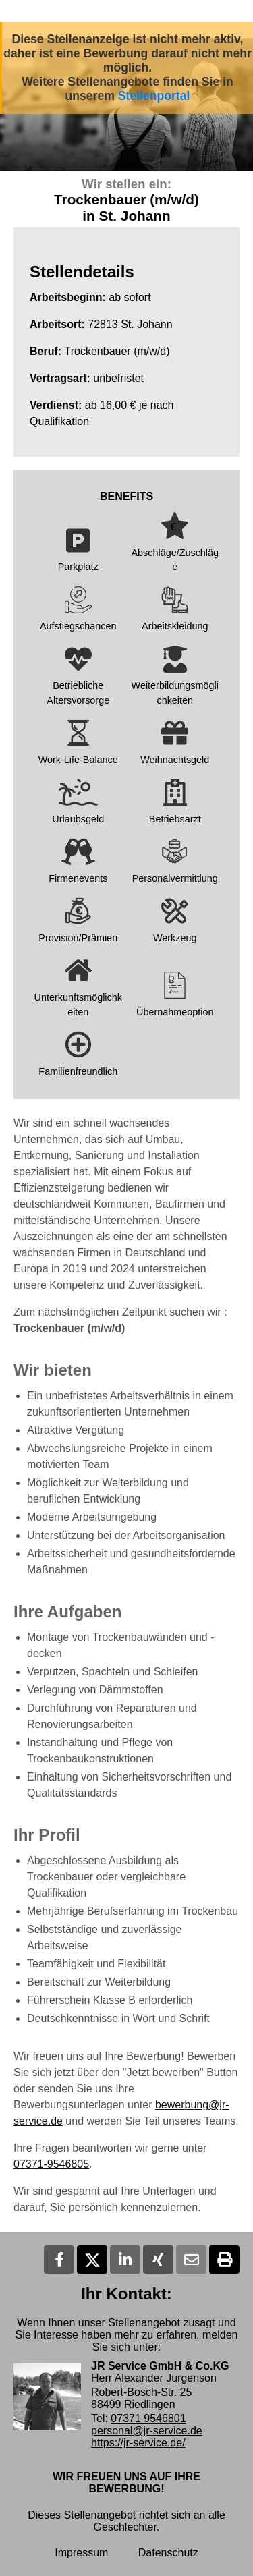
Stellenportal (154, 96)
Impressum (81, 2552)
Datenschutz (168, 2552)
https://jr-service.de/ (138, 2442)
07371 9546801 (148, 2418)
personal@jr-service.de (146, 2430)
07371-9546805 (51, 2164)
